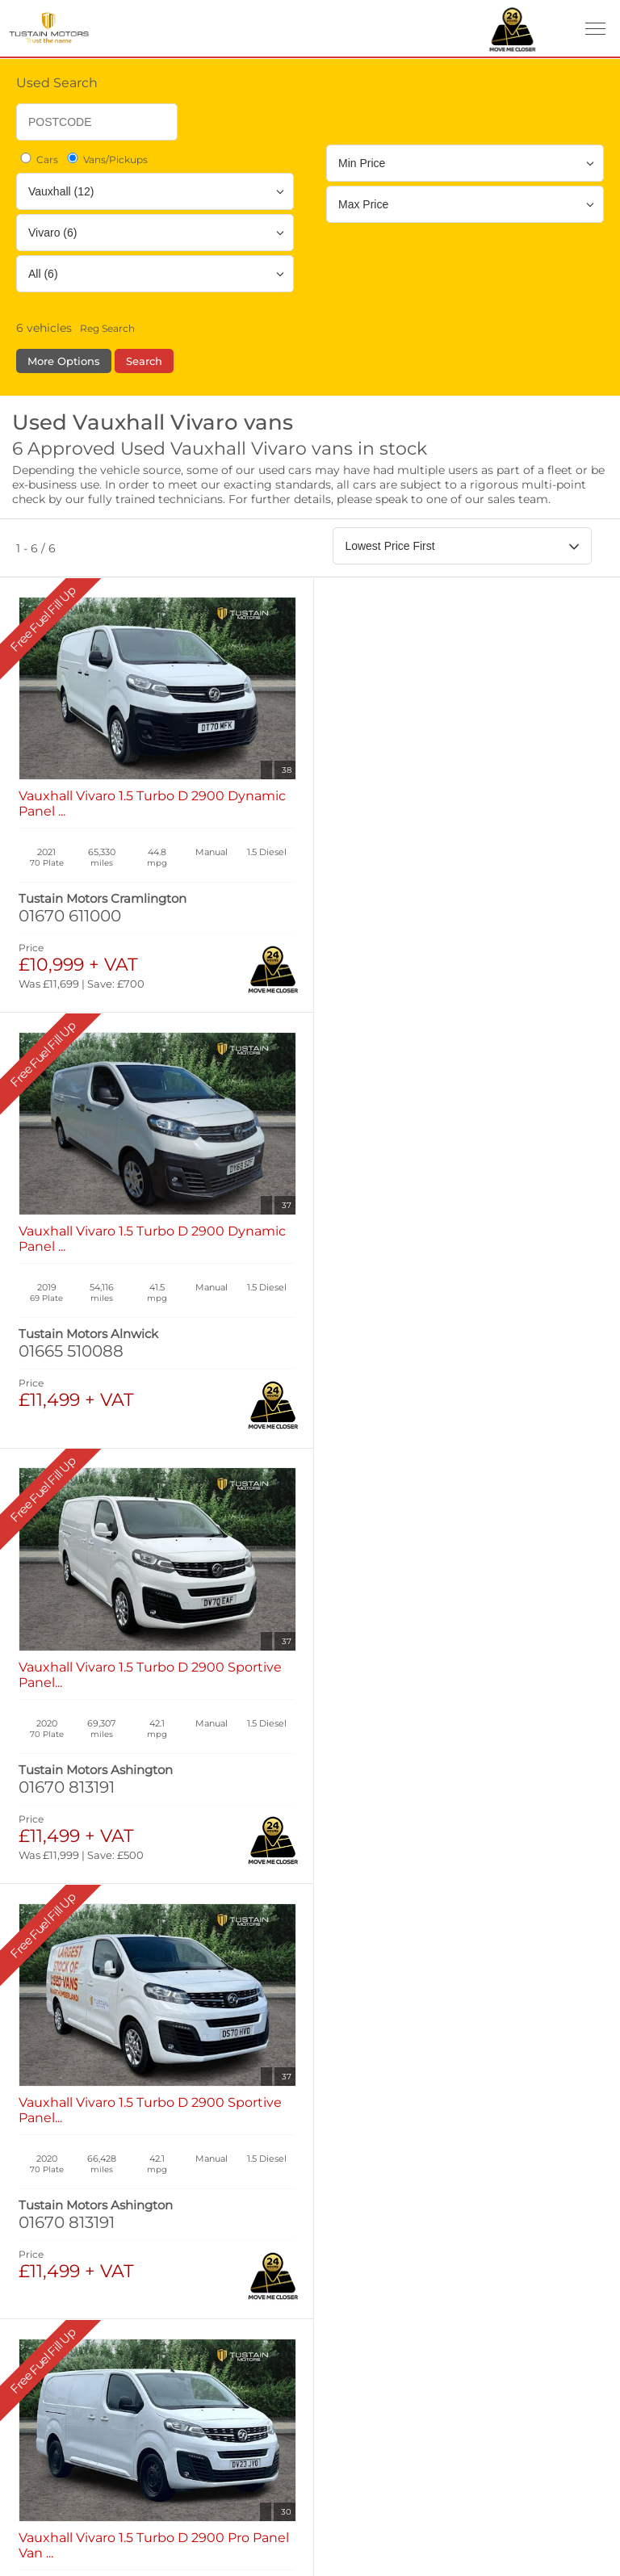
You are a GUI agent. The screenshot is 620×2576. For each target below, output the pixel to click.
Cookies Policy (71, 2206)
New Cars (51, 1939)
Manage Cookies (75, 2241)
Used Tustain (338, 1970)
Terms (47, 2134)
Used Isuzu (333, 1955)
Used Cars (336, 1939)
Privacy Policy (70, 2170)
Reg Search (107, 328)
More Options (63, 361)
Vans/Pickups (106, 159)
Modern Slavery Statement (106, 2277)
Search (144, 361)
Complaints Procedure (94, 2312)
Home (43, 1894)
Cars (38, 159)
